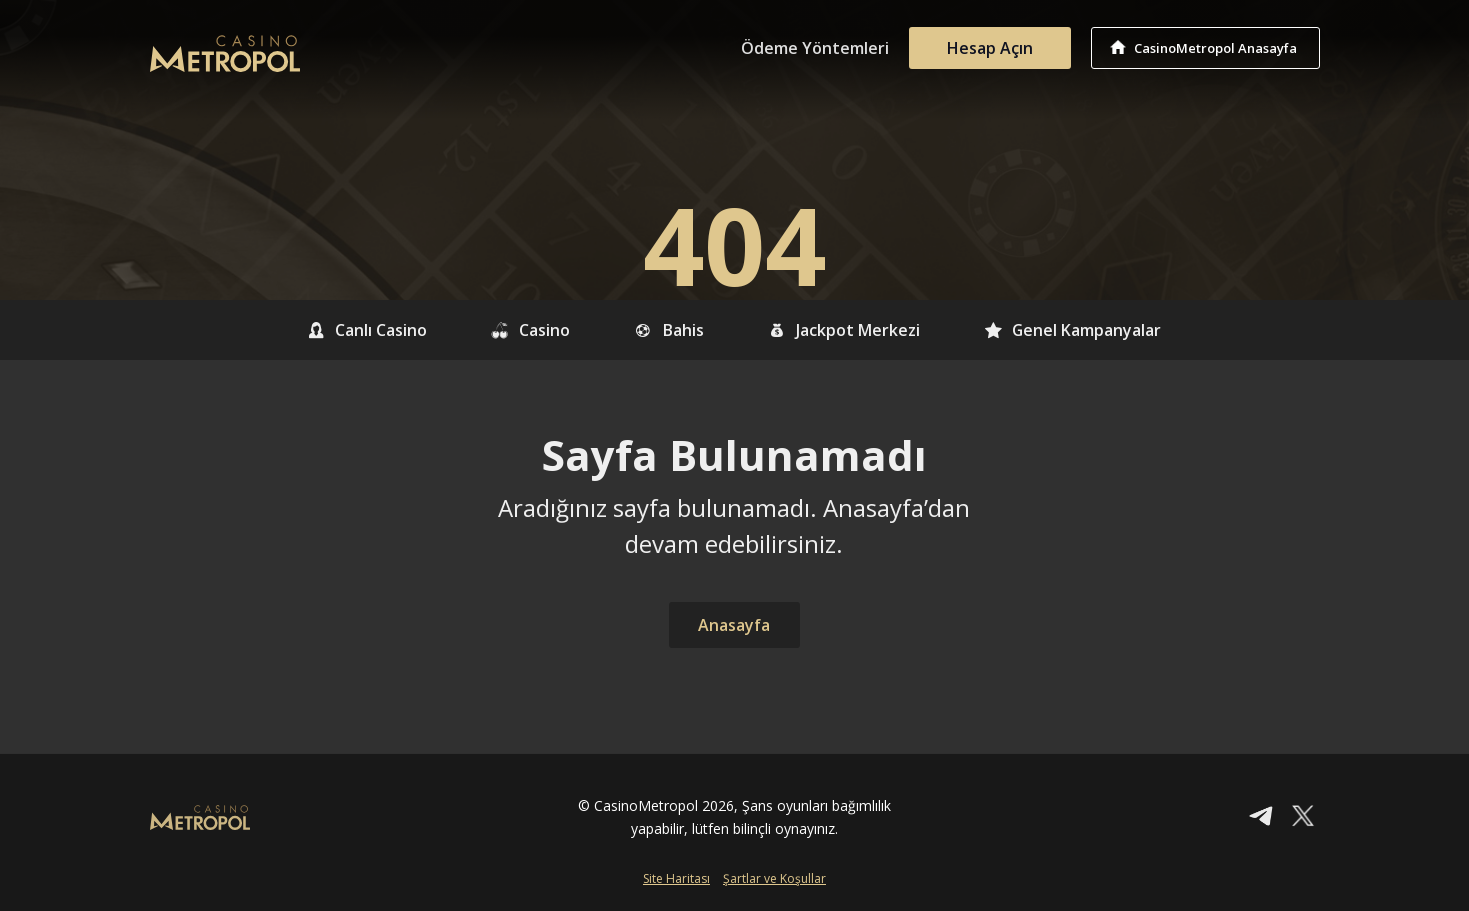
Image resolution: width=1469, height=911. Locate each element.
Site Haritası (676, 878)
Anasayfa (734, 625)
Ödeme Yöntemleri (815, 48)
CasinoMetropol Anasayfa (1215, 48)
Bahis (669, 330)
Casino (531, 330)
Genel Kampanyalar (1072, 330)
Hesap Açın (990, 48)
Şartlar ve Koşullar (774, 878)
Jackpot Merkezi (843, 330)
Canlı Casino (367, 330)
